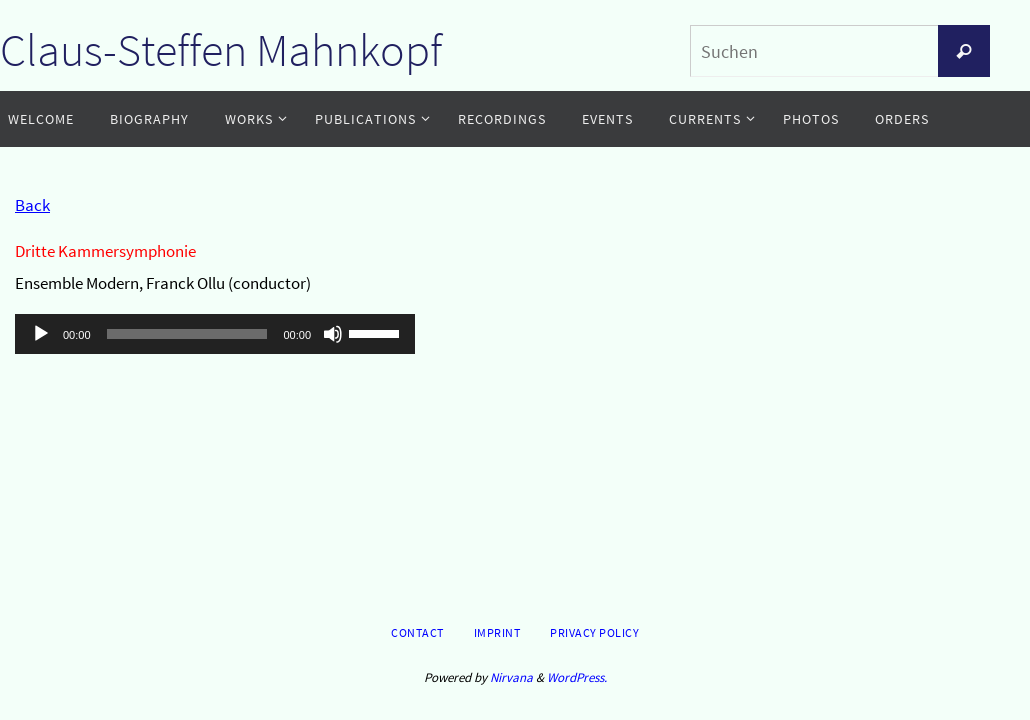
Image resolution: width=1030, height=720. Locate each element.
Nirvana (511, 677)
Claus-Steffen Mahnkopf (221, 50)
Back (32, 205)
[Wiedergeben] (41, 334)
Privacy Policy (594, 632)
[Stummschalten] (333, 334)
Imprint (497, 632)
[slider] (187, 334)
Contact (417, 632)
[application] (215, 334)
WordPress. (577, 677)
